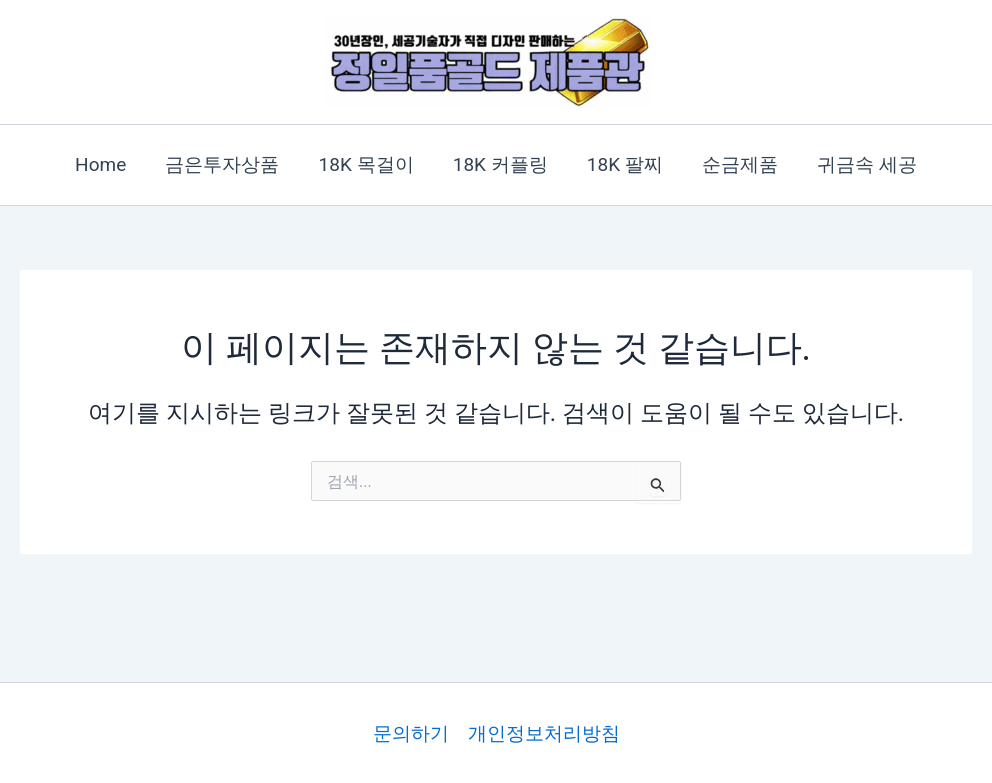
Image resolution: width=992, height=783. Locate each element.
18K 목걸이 (367, 164)
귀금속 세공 (864, 164)
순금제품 (738, 164)
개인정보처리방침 (544, 733)
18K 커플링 (500, 164)
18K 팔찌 (624, 164)
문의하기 (411, 733)
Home (104, 164)
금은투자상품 (225, 164)
